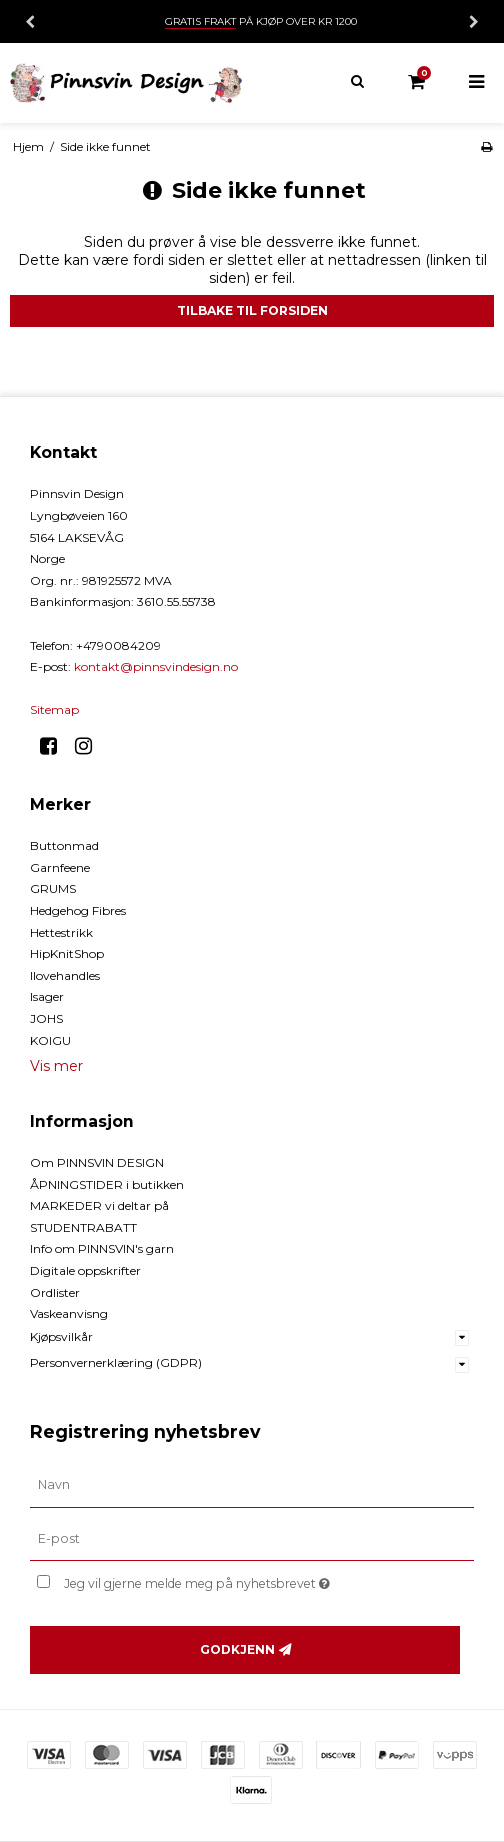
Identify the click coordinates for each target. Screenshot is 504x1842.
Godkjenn (237, 1649)
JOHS (46, 1018)
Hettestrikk (61, 932)
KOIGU (50, 1040)
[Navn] (252, 1484)
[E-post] (252, 1538)
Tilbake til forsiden (252, 310)
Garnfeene (60, 867)
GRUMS (53, 888)
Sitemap (54, 709)
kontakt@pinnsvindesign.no (156, 666)
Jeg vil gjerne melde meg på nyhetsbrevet (246, 1579)
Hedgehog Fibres (78, 910)
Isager (47, 996)
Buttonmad (64, 845)
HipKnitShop (67, 953)
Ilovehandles (65, 975)
